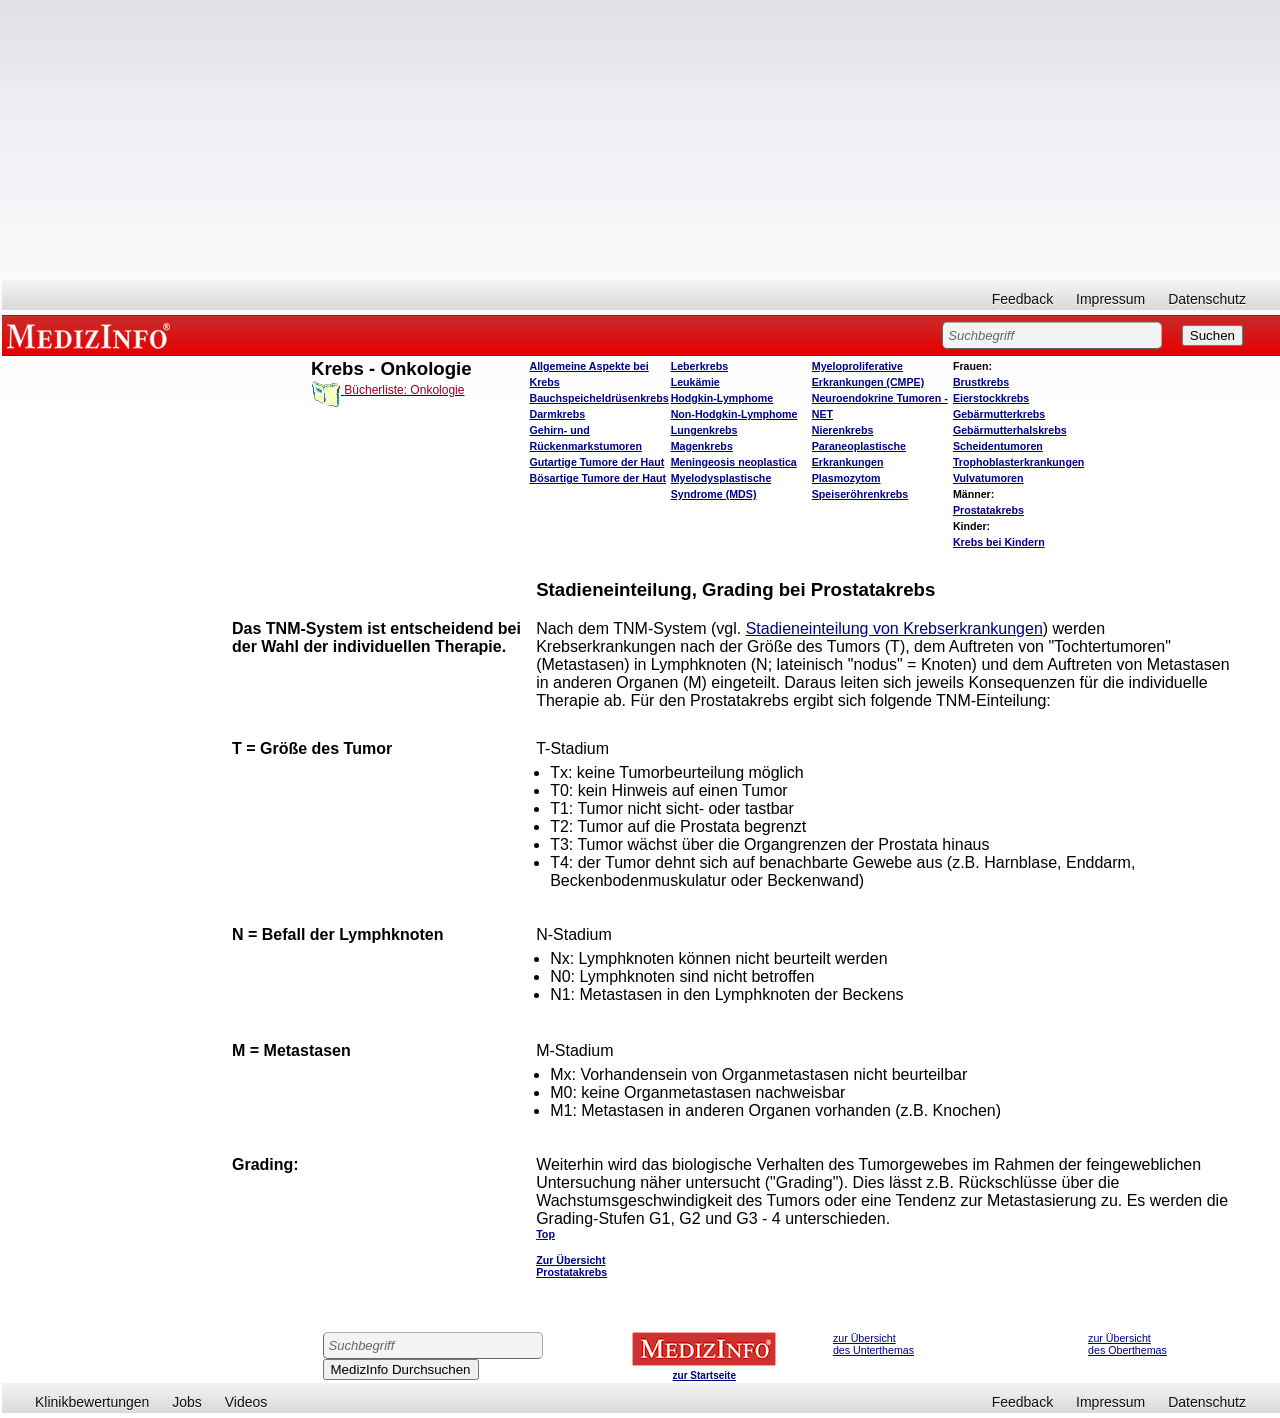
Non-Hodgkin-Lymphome (734, 414)
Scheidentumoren (998, 446)
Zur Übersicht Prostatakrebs (571, 1266)
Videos (246, 1402)
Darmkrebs (557, 414)
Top (545, 1234)
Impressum (1110, 299)
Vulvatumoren (988, 478)
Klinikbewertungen (92, 1402)
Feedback (1022, 299)
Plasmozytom (846, 478)
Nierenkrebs (843, 430)
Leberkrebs (699, 366)
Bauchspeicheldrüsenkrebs (598, 398)
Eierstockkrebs (991, 398)
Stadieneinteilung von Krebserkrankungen (894, 628)
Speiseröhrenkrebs (860, 494)
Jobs (187, 1402)
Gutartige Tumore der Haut (596, 462)
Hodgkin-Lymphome (722, 398)
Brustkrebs (981, 382)
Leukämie (695, 382)
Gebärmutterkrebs (999, 414)
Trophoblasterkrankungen (1018, 462)
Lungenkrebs (704, 430)
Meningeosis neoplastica (734, 462)
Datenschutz (1207, 299)
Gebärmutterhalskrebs (1010, 430)
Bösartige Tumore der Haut (597, 478)
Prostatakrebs (988, 510)
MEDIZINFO (92, 335)
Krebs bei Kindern (999, 542)
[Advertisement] (641, 140)
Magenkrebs (702, 446)
